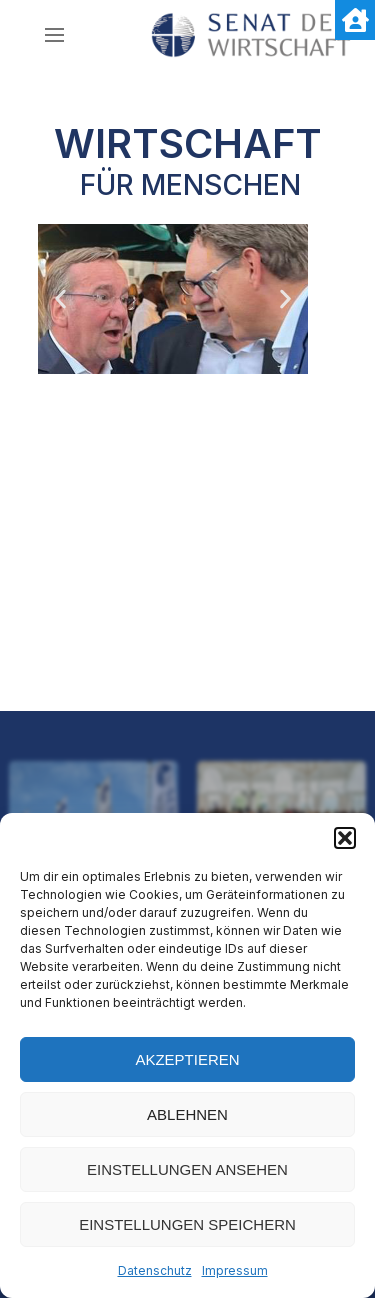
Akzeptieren (187, 1059)
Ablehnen (187, 1114)
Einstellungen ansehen (187, 1169)
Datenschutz (155, 1270)
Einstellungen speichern (187, 1224)
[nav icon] (54, 35)
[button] (345, 838)
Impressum (235, 1270)
